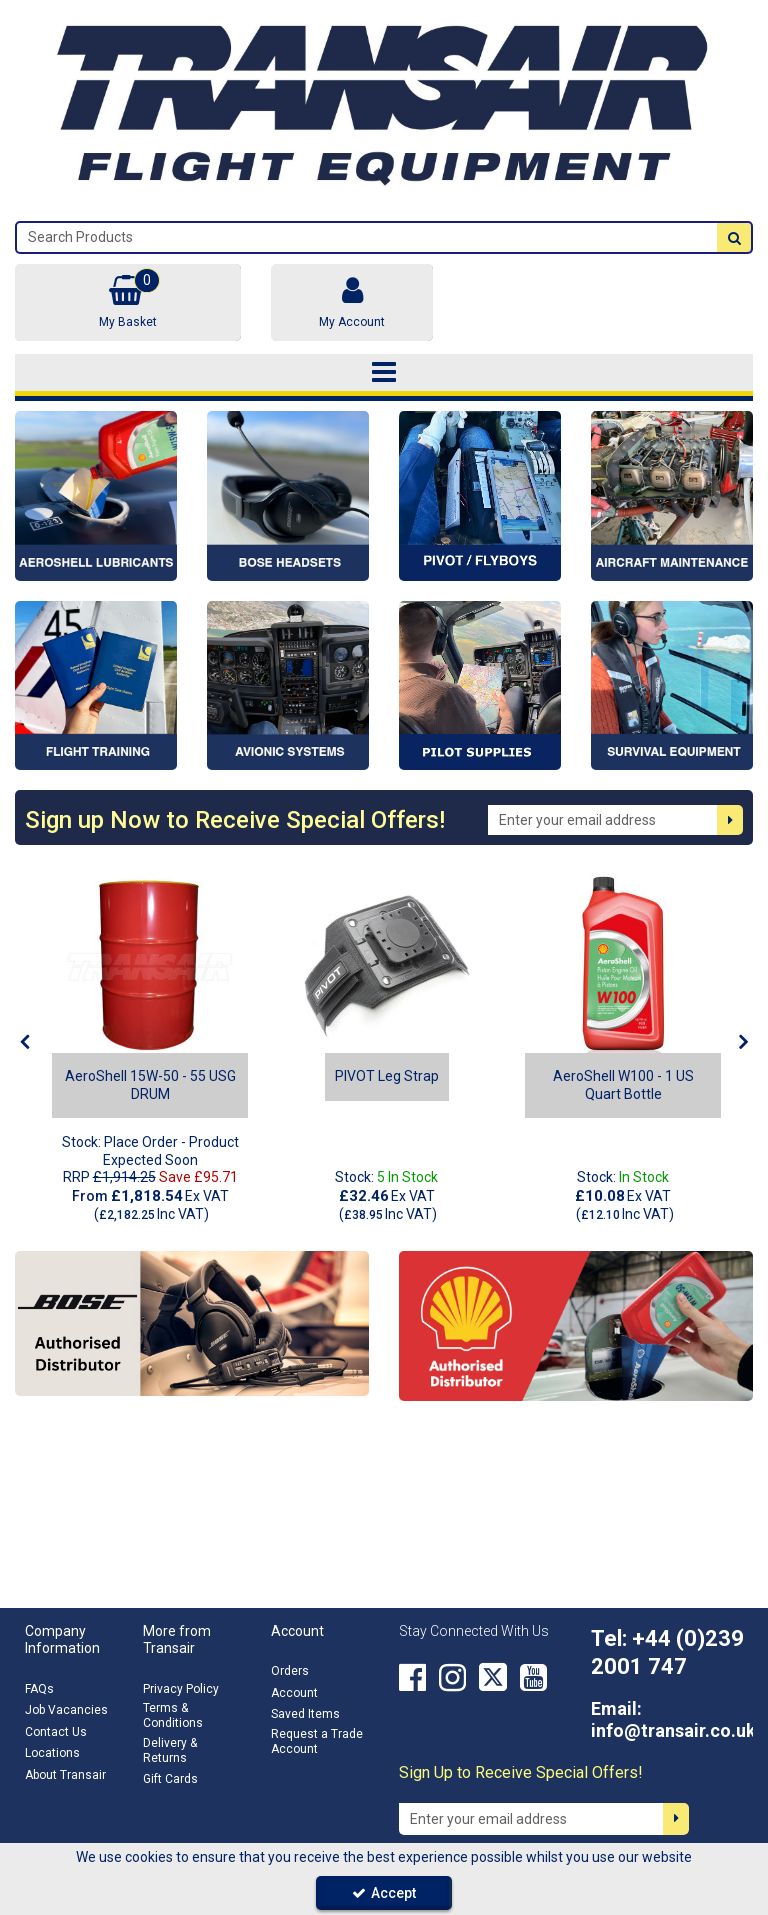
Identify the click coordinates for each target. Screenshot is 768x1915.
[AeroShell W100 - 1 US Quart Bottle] (623, 963)
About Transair (65, 1775)
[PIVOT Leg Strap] (387, 1076)
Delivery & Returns (170, 1750)
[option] (150, 1048)
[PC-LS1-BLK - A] (387, 963)
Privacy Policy (181, 1689)
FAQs (39, 1689)
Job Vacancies (66, 1710)
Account (294, 1693)
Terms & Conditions (173, 1715)
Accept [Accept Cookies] (384, 1893)
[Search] (367, 237)
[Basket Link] (128, 302)
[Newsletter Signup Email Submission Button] (730, 820)
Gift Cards (170, 1779)
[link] (412, 1677)
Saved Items (305, 1714)
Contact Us (56, 1732)
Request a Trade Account (317, 1741)
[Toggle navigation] (384, 373)
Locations (52, 1753)
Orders (290, 1671)
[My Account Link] (352, 302)
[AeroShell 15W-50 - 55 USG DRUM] (150, 963)
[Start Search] (734, 237)
